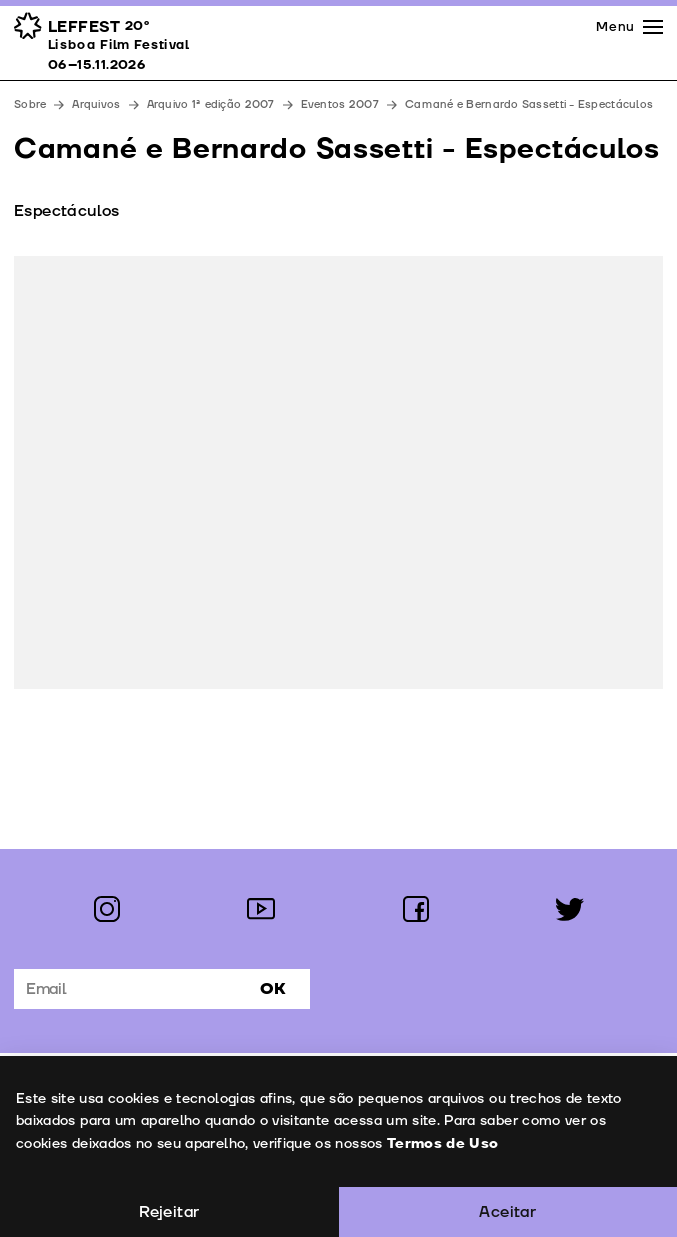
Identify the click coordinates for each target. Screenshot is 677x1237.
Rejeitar (169, 1212)
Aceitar (507, 1212)
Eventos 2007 (340, 104)
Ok (273, 989)
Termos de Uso (442, 1143)
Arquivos (96, 104)
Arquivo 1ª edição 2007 (211, 104)
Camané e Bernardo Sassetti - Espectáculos (529, 104)
